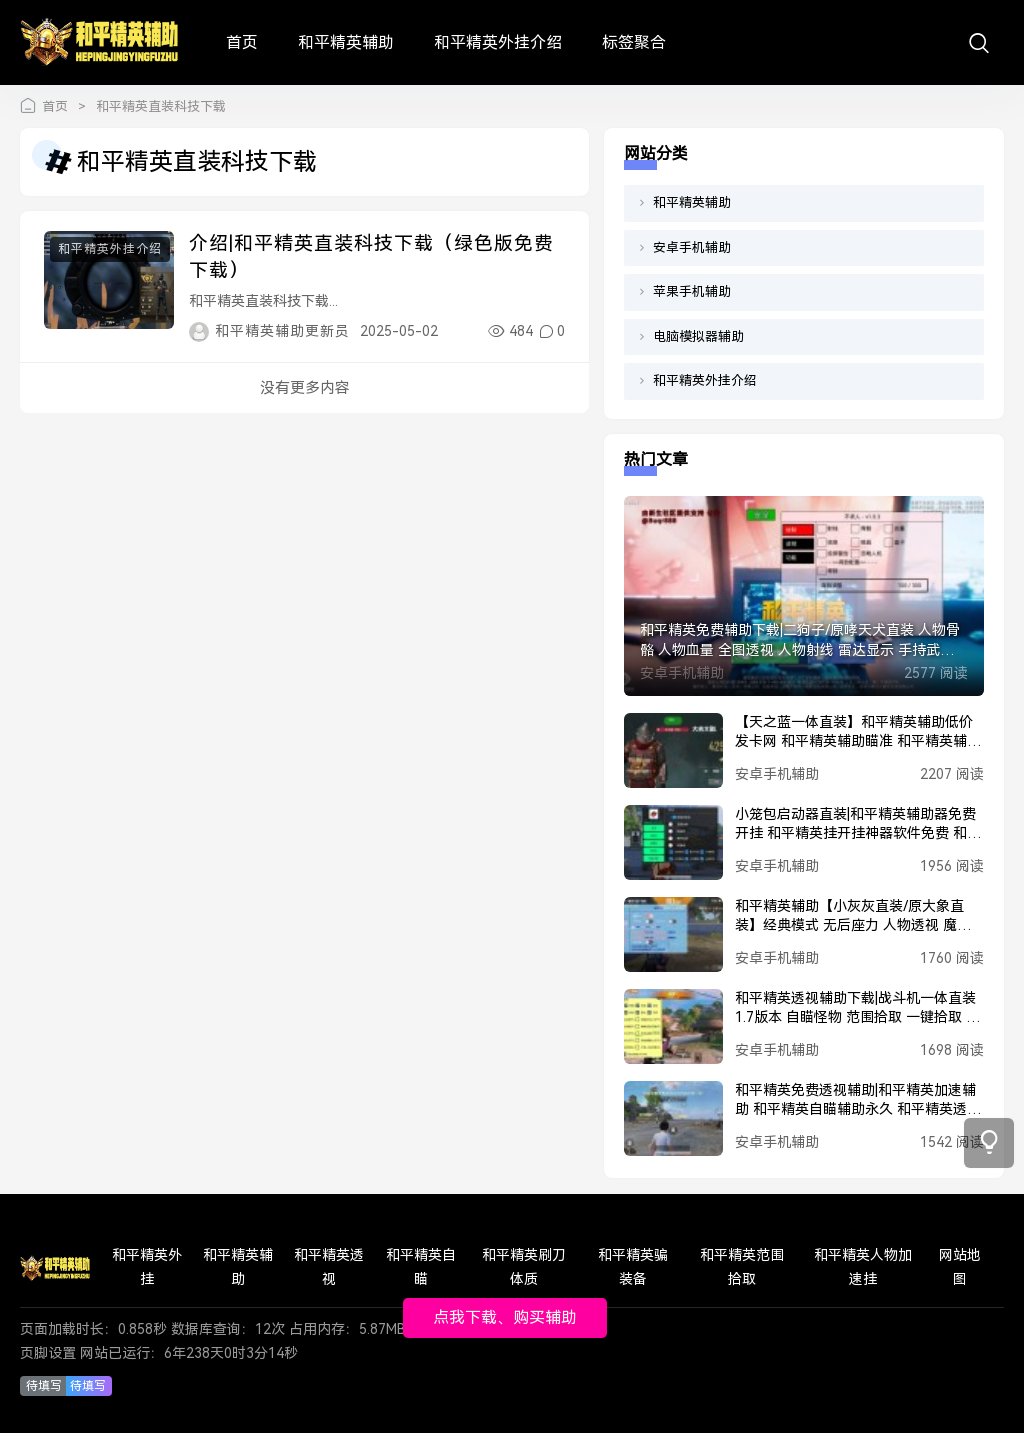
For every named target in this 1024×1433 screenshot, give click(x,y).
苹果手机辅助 (692, 291)
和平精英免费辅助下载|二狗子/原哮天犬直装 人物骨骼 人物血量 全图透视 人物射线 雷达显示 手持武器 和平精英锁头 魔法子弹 (800, 641)
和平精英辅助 (346, 42)
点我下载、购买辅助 (505, 1317)
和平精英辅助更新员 (282, 331)
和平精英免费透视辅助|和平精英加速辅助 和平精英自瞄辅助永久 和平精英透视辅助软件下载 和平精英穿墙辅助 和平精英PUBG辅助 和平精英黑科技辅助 (858, 1101)
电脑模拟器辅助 (698, 336)
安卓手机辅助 (692, 247)
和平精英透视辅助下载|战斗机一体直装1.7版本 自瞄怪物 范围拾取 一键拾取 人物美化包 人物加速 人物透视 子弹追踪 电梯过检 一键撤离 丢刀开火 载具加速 (857, 1009)
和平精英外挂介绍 (498, 42)
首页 (242, 42)
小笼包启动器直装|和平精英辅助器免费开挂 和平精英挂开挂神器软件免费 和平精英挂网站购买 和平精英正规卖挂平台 (858, 825)
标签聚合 (634, 42)
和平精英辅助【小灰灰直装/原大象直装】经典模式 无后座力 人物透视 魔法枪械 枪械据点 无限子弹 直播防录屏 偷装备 (855, 917)
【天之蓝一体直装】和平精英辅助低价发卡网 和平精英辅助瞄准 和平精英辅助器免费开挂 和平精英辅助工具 (858, 733)
